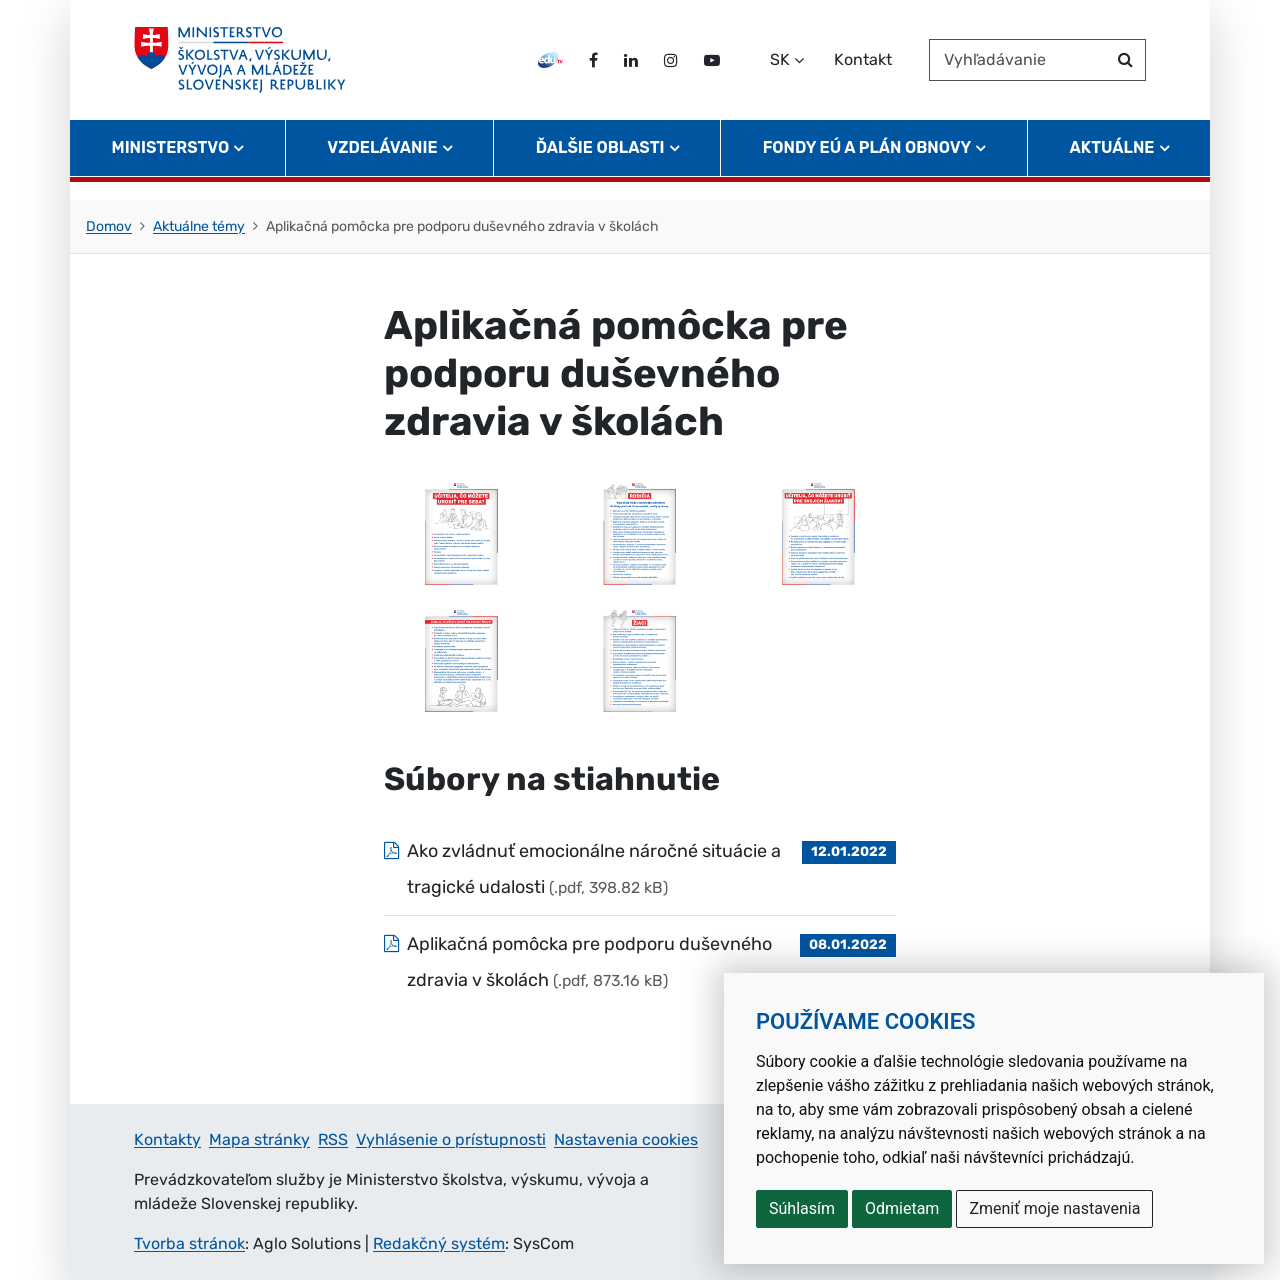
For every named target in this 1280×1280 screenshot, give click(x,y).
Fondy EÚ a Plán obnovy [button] (867, 165)
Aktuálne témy (199, 226)
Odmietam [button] (902, 1208)
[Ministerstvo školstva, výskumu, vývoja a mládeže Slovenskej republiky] (248, 69)
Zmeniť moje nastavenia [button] (1054, 1208)
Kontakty (167, 1139)
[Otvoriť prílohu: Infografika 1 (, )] (461, 532)
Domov (109, 226)
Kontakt (863, 68)
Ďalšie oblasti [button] (600, 165)
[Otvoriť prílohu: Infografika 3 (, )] (818, 532)
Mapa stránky (259, 1139)
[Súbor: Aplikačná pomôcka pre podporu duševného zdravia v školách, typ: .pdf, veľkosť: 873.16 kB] (640, 962)
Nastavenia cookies (626, 1139)
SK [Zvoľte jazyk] (780, 68)
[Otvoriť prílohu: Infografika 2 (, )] (640, 532)
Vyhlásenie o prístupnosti (451, 1139)
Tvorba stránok (189, 1243)
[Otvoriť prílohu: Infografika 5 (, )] (640, 659)
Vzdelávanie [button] (382, 165)
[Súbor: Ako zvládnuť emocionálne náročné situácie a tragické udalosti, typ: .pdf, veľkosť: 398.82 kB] (640, 869)
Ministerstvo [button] (171, 165)
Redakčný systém (439, 1243)
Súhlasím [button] (802, 1208)
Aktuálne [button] (1112, 165)
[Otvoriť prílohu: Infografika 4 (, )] (461, 659)
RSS (333, 1139)
